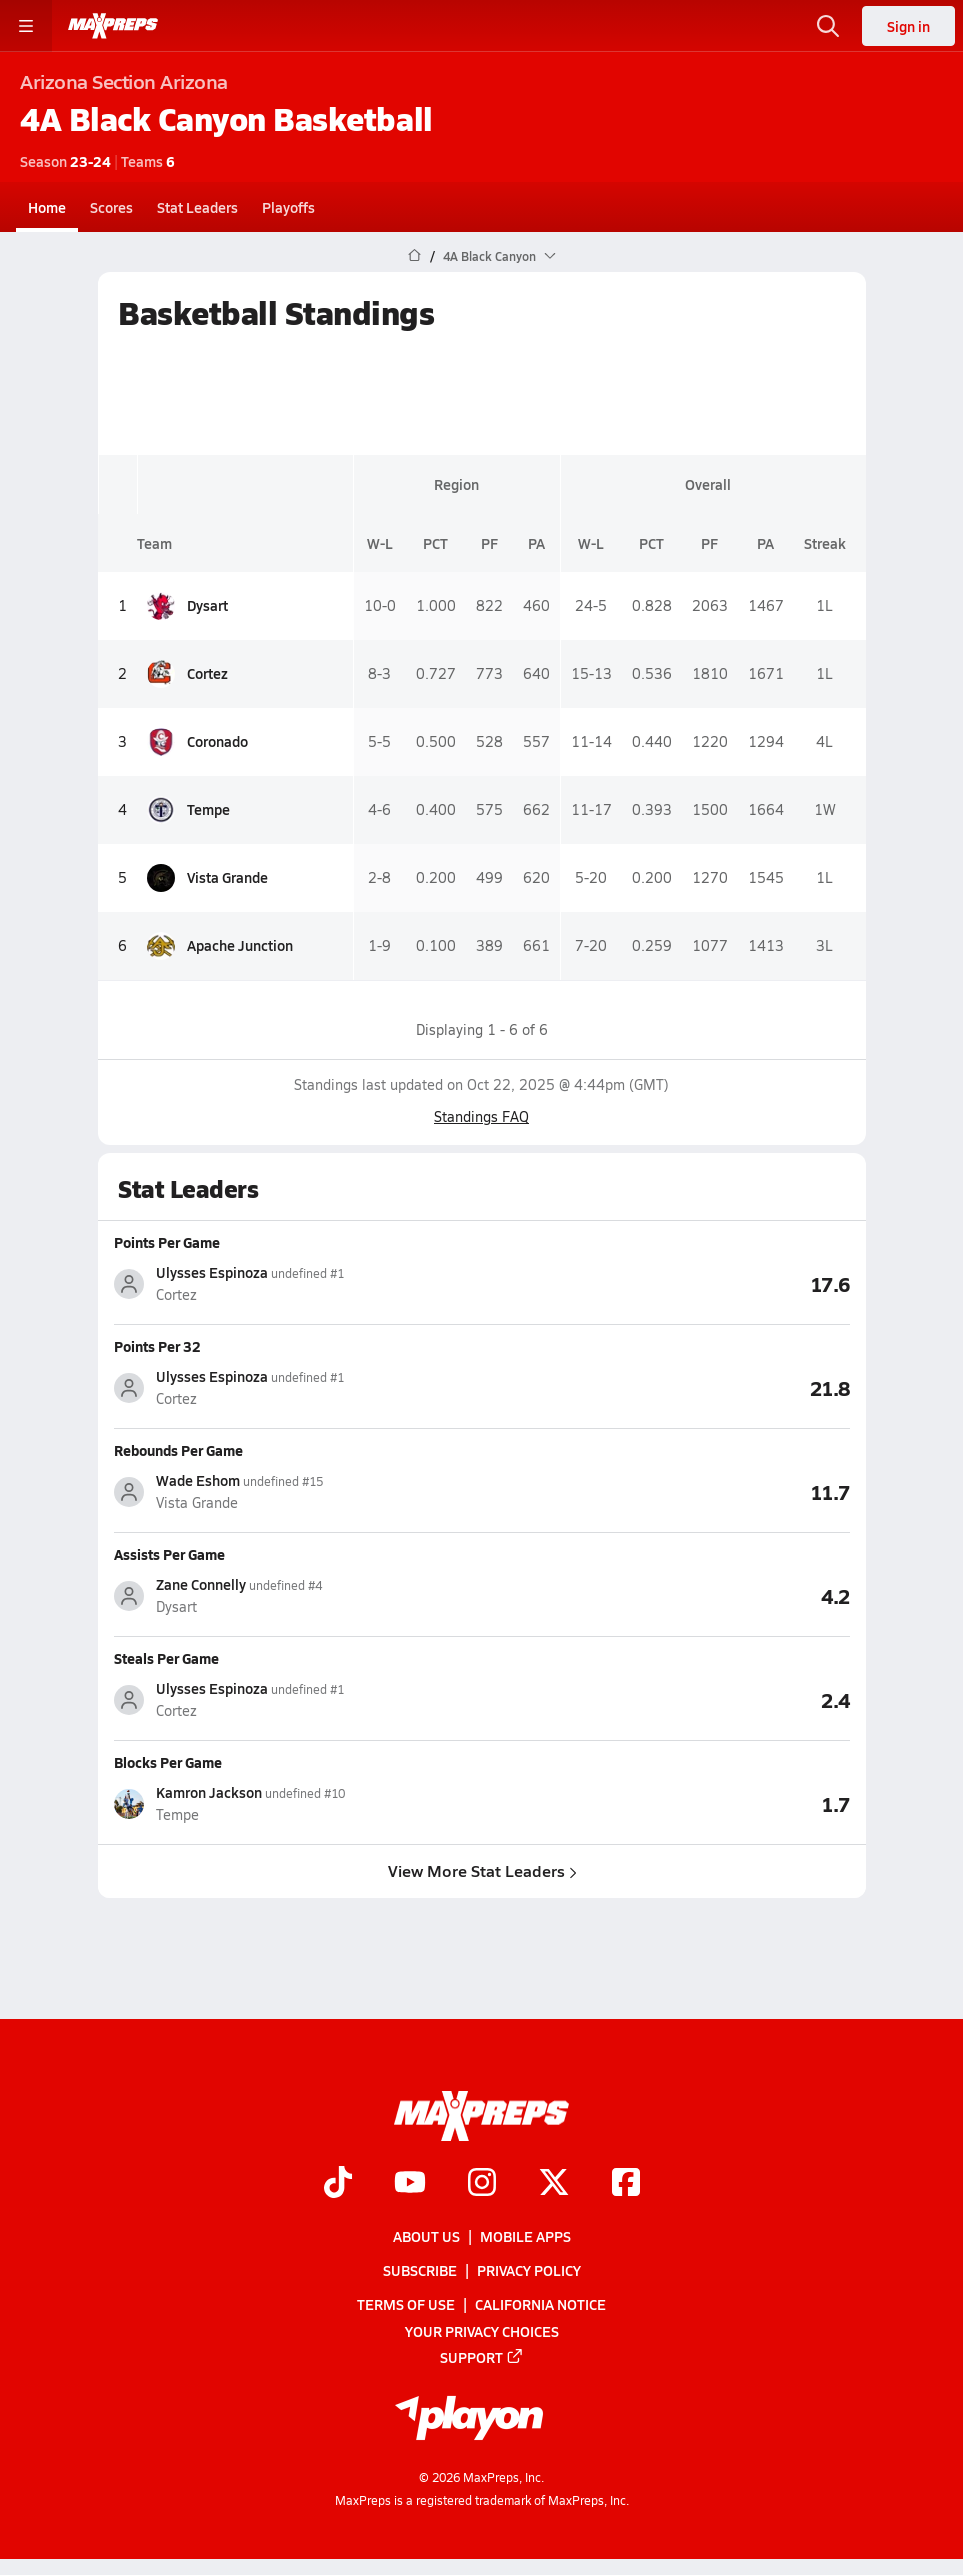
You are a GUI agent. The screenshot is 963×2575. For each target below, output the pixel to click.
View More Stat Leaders (481, 1870)
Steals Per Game (166, 1658)
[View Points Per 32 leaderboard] (666, 1387)
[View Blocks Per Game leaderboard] (666, 1803)
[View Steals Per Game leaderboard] (666, 1699)
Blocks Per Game (168, 1762)
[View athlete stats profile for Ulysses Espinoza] (298, 1283)
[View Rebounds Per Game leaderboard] (666, 1491)
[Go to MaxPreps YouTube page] (410, 2184)
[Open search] (828, 26)
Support (482, 2357)
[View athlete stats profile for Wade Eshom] (298, 1491)
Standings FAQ (481, 1116)
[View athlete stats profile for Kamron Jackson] (298, 1803)
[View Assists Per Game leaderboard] (666, 1595)
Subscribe (420, 2271)
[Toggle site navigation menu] (26, 26)
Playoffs (288, 207)
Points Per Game (167, 1242)
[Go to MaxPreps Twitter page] (554, 2184)
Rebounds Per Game (178, 1450)
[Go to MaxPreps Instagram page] (482, 2184)
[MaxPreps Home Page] (414, 256)
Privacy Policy (529, 2271)
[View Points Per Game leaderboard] (666, 1283)
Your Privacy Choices (482, 2331)
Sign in (908, 26)
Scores (111, 207)
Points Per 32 (157, 1346)
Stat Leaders (197, 207)
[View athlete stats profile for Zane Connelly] (298, 1595)
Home (47, 207)
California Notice (540, 2305)
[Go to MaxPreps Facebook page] (626, 2184)
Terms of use (406, 2305)
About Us (426, 2236)
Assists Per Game (169, 1554)
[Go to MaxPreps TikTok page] (338, 2184)
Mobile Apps (525, 2236)
